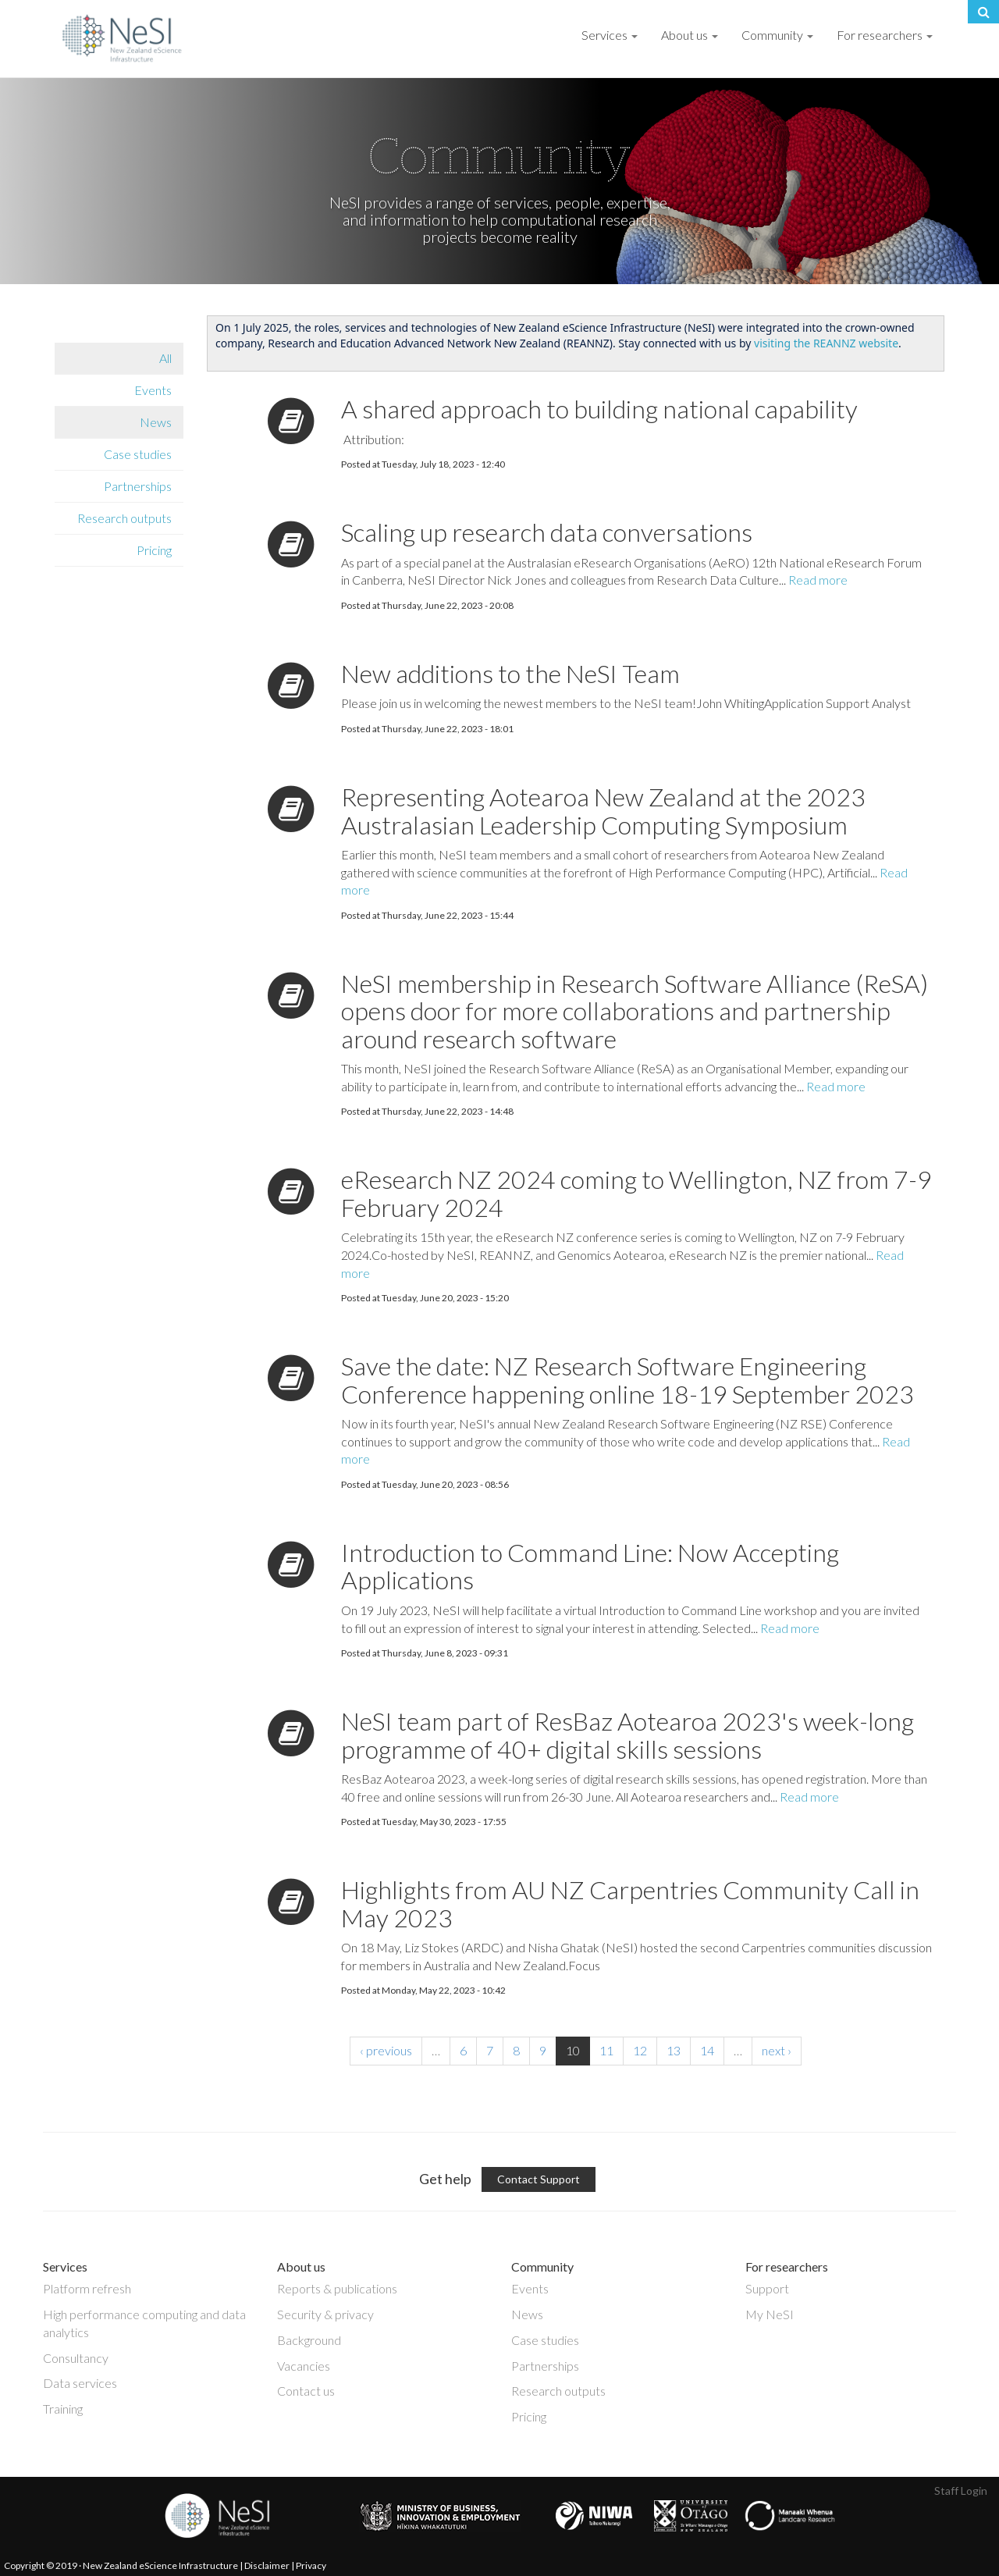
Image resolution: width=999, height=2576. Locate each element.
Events (153, 389)
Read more (818, 579)
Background (309, 2339)
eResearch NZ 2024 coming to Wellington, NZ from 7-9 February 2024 (636, 1193)
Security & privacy (325, 2314)
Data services (80, 2382)
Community (777, 34)
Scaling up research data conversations (546, 532)
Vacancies (303, 2365)
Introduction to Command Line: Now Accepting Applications (590, 1566)
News (156, 422)
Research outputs (124, 518)
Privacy (311, 2565)
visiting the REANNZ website (826, 343)
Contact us (306, 2390)
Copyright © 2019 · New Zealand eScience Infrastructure (121, 2565)
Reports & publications (337, 2288)
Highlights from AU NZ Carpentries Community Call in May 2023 (630, 1903)
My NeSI (769, 2314)
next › (776, 2050)
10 (573, 2050)
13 (674, 2050)
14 (707, 2050)
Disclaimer (267, 2565)
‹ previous (386, 2050)
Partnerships (138, 486)
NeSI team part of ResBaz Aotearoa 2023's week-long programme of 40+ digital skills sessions (627, 1734)
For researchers (885, 34)
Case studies (138, 454)
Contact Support (538, 2179)
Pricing (154, 550)
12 (640, 2050)
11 (606, 2050)
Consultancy (75, 2357)
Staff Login (960, 2490)
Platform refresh (87, 2288)
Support (767, 2288)
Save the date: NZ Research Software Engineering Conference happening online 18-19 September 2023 (627, 1379)
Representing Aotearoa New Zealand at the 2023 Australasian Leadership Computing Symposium (603, 810)
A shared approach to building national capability (599, 408)
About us (689, 34)
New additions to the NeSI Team (510, 673)
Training (63, 2408)
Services (609, 34)
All (165, 357)
